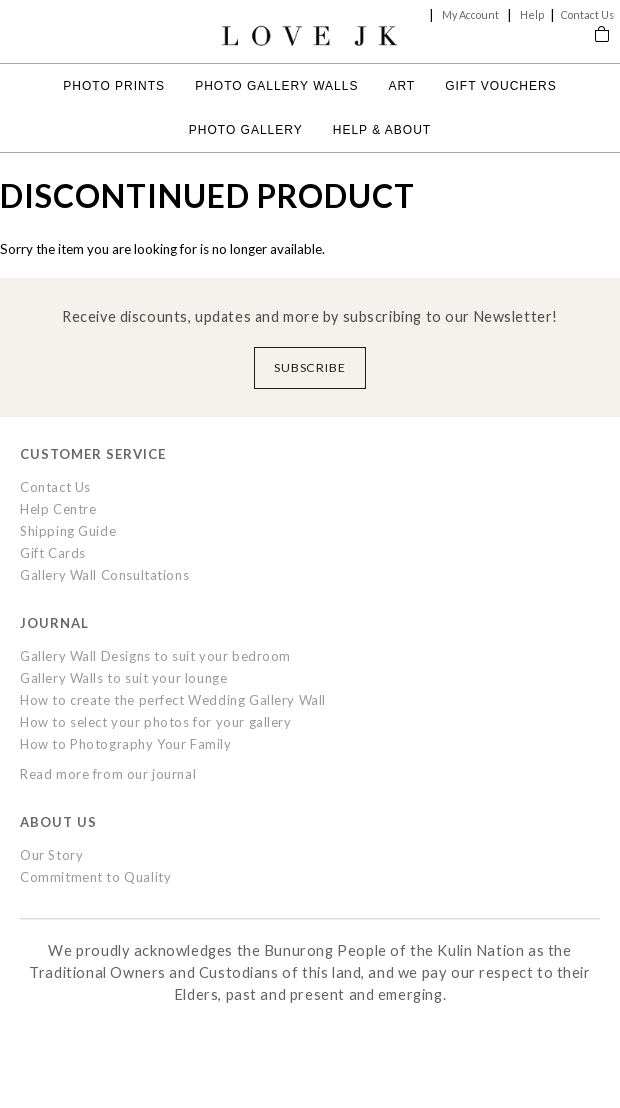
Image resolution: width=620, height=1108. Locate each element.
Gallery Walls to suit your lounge (123, 678)
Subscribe (310, 367)
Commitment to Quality (95, 877)
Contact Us (587, 14)
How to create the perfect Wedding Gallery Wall (173, 700)
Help (532, 14)
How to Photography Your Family (126, 744)
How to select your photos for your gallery (156, 722)
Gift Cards (53, 553)
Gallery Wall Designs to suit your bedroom (155, 656)
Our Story (51, 855)
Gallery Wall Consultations (104, 575)
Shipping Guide (68, 531)
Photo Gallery (246, 130)
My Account (470, 14)
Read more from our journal (108, 774)
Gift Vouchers (500, 86)
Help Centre (58, 509)
